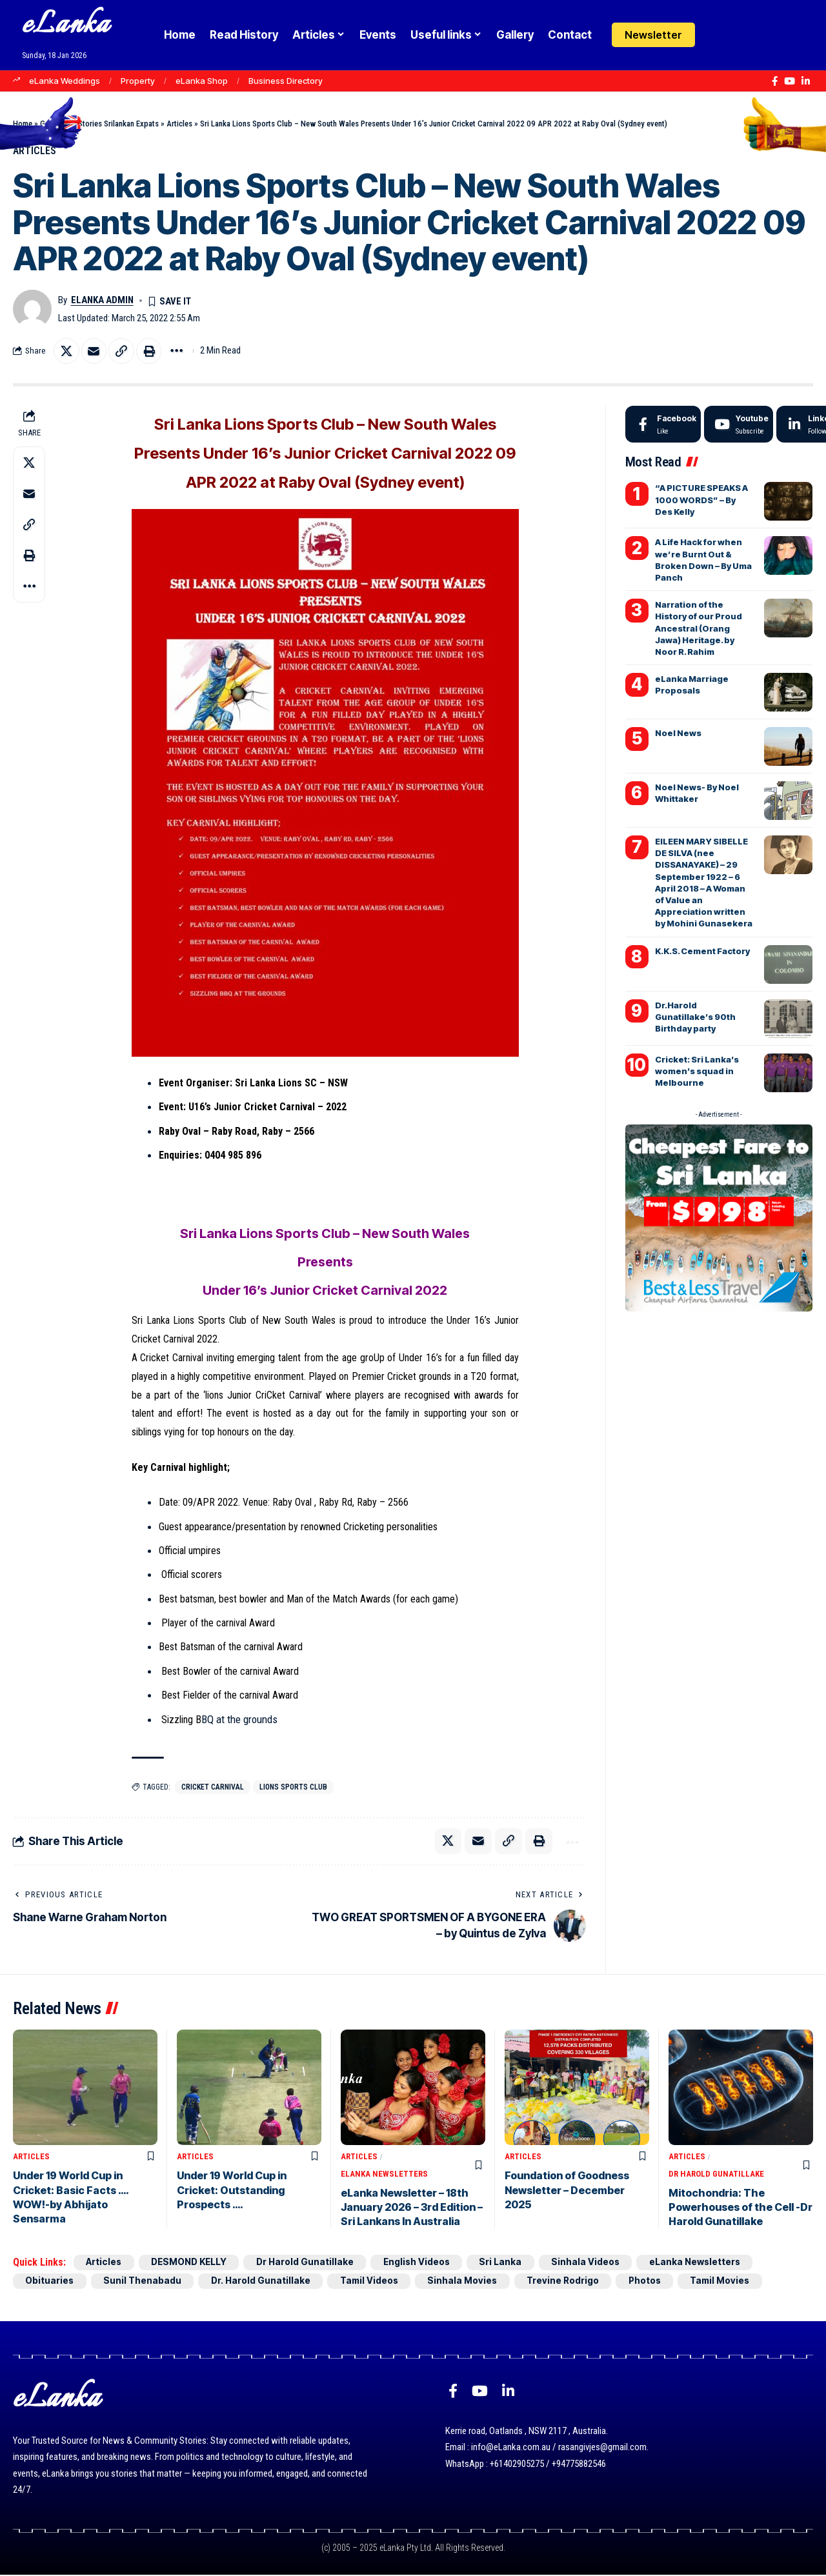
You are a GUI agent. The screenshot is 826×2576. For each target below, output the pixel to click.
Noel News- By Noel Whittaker (697, 793)
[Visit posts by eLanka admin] (32, 309)
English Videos (425, 2262)
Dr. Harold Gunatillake (264, 2281)
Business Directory (285, 80)
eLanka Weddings (64, 80)
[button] (743, 34)
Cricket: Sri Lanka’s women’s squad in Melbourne (697, 1071)
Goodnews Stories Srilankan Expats (99, 123)
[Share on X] (66, 351)
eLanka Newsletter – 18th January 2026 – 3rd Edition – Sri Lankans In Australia (412, 2208)
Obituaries (50, 2281)
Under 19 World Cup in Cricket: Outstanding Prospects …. (232, 2191)
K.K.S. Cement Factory (702, 951)
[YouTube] (789, 81)
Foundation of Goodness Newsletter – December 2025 (567, 2191)
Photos (655, 2281)
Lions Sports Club (297, 1787)
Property (138, 80)
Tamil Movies (732, 2281)
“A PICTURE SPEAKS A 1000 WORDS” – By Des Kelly (701, 500)
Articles (179, 123)
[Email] (94, 351)
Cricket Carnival (214, 1787)
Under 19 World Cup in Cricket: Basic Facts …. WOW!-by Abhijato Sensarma (71, 2198)
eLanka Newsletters (384, 2174)
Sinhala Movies (469, 2281)
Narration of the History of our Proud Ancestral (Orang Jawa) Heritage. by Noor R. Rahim (698, 628)
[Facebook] (775, 81)
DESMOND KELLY (192, 2262)
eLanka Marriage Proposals (692, 685)
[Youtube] (738, 425)
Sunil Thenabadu (144, 2281)
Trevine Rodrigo (571, 2281)
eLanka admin (102, 300)
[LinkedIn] (805, 81)
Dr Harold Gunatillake (716, 2174)
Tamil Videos (374, 2281)
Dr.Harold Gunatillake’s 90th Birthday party (695, 1016)
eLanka (66, 25)
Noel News (678, 733)
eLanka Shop (202, 80)
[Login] (718, 35)
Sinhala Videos (597, 2262)
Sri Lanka (511, 2262)
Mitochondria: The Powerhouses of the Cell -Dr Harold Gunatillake (740, 2208)
